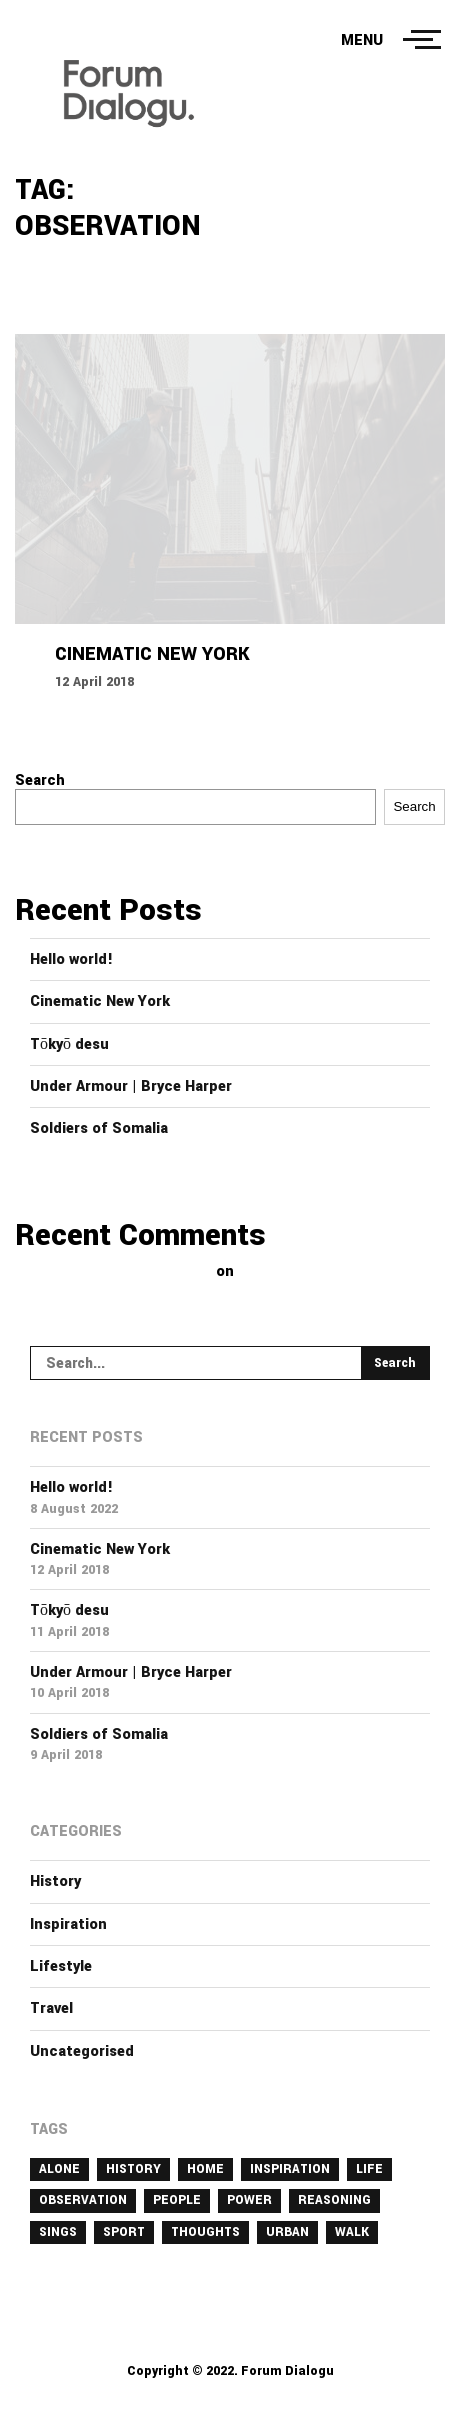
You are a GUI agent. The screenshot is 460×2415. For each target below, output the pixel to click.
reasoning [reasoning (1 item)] (334, 2200)
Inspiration (68, 1924)
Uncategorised (82, 2051)
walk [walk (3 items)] (352, 2232)
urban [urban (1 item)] (287, 2232)
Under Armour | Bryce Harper (131, 1086)
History (55, 1881)
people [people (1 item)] (177, 2200)
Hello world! (71, 959)
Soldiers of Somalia (99, 1128)
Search (40, 780)
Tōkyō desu (69, 1044)
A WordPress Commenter (123, 1271)
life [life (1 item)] (369, 2169)
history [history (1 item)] (133, 2169)
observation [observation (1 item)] (83, 2200)
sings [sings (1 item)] (58, 2232)
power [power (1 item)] (249, 2200)
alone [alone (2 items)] (59, 2169)
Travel (51, 2008)
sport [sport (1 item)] (124, 2232)
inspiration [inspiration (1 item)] (290, 2169)
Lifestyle (61, 1966)
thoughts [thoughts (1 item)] (205, 2232)
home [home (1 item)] (205, 2169)
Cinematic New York (100, 1001)
